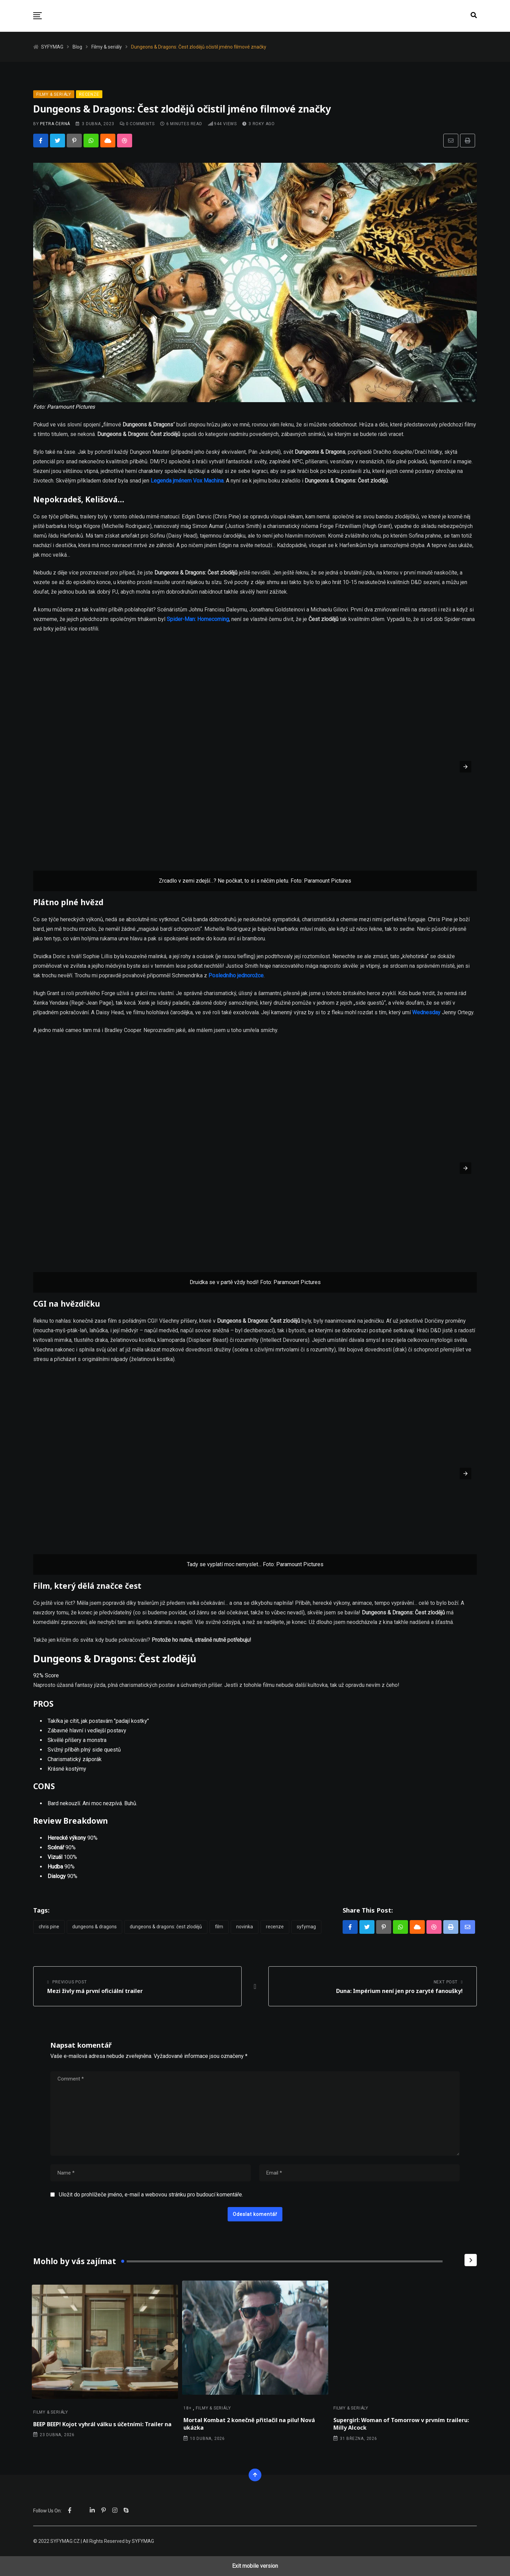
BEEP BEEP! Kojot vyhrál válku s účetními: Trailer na (102, 2424)
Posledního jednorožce (236, 975)
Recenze (275, 1926)
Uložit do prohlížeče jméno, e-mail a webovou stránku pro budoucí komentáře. (151, 2194)
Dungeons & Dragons (94, 1926)
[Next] (470, 2260)
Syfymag (306, 1926)
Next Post (446, 1982)
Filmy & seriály (50, 2411)
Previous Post (69, 1982)
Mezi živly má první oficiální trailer (95, 1991)
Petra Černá (55, 123)
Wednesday (426, 1012)
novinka (244, 1926)
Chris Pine (49, 1926)
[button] (37, 15)
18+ (187, 2408)
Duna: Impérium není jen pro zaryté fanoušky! (399, 1991)
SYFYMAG (143, 2541)
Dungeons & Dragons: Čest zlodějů (166, 1926)
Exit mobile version (255, 2566)
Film (219, 1926)
